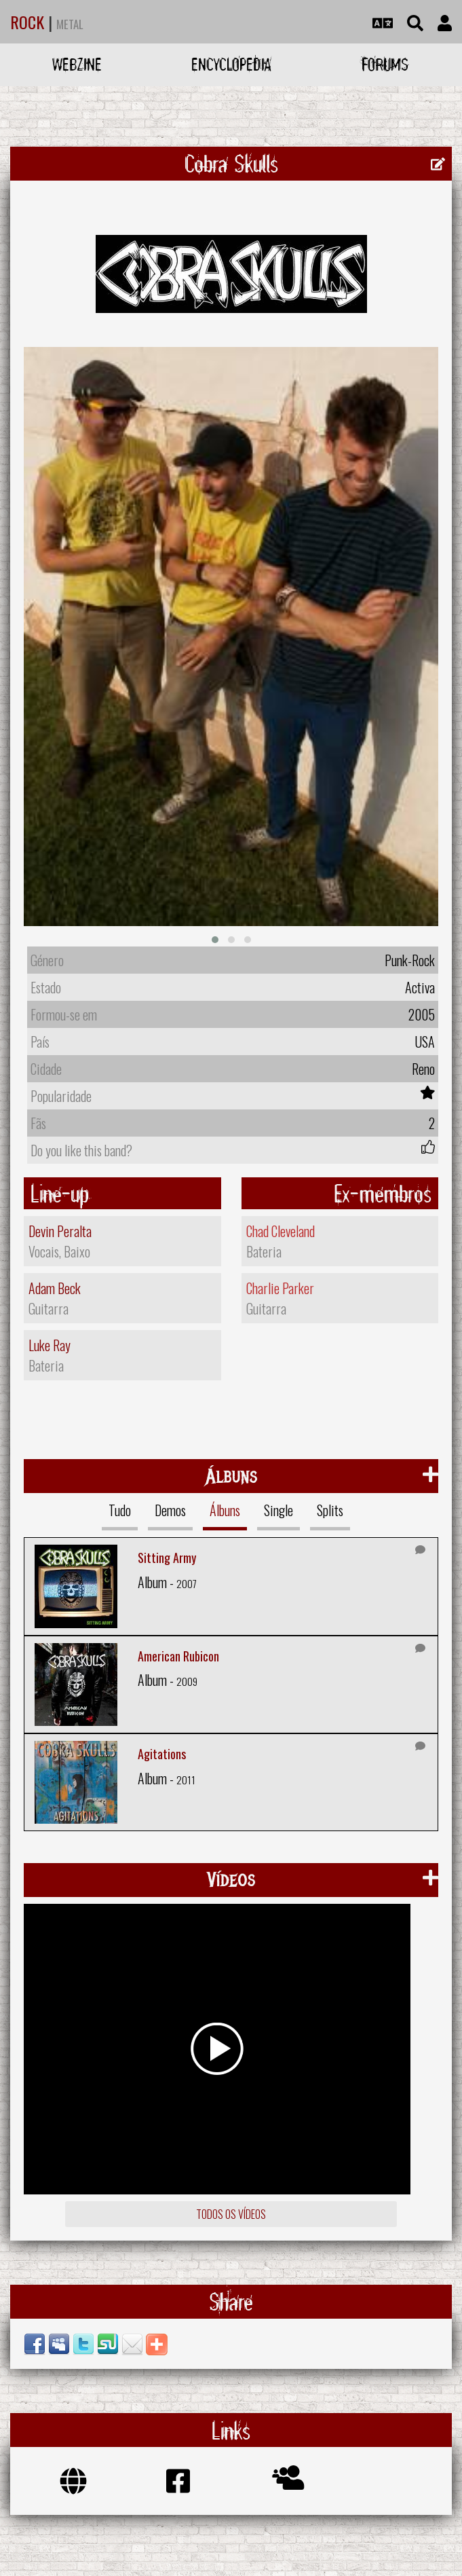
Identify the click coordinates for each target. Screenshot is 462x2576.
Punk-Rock (410, 960)
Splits (330, 1510)
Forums (385, 64)
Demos (170, 1510)
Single (278, 1510)
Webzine (77, 64)
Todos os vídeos (231, 2214)
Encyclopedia (231, 64)
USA (425, 1041)
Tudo (120, 1510)
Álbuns (225, 1510)
